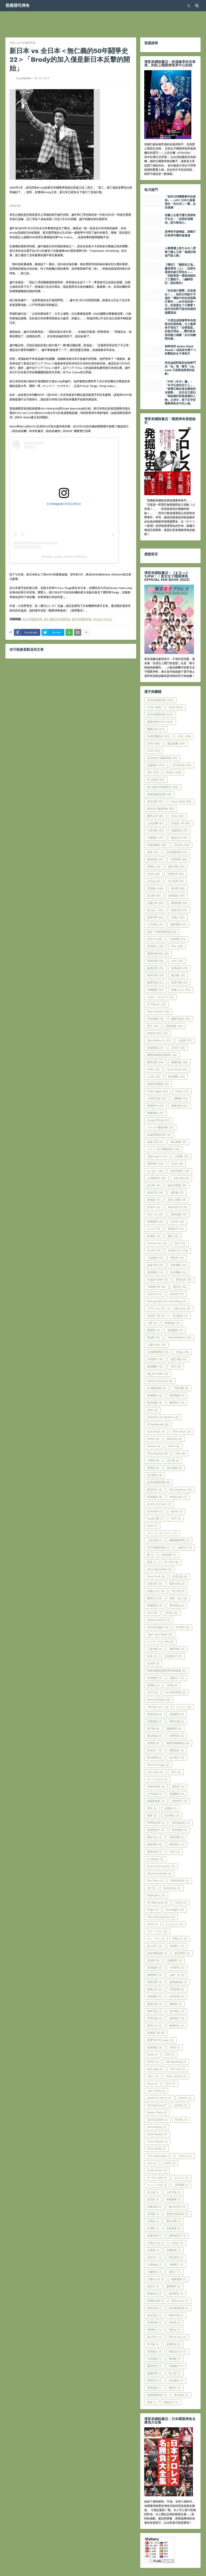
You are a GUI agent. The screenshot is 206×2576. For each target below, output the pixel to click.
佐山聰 (154, 895)
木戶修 (153, 1728)
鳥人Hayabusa (180, 1489)
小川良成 (154, 1794)
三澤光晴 (155, 830)
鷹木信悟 (155, 1062)
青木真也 (176, 1605)
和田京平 (176, 1229)
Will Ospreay (157, 1453)
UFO (152, 2163)
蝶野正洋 (155, 816)
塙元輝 (153, 1960)
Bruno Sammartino (161, 1866)
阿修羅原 (154, 1605)
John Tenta (156, 2091)
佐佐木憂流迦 (157, 1953)
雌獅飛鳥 (155, 1113)
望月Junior (179, 2301)
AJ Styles (155, 1859)
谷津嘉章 (179, 968)
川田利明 (178, 859)
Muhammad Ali (158, 1620)
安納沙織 (155, 961)
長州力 (173, 772)
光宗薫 (153, 2214)
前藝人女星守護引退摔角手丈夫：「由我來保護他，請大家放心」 (180, 218)
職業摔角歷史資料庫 (162, 1055)
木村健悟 (154, 1678)
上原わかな (181, 1308)
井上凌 (153, 2192)
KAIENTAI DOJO (159, 2098)
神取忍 (154, 866)
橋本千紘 (154, 2011)
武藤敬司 (156, 765)
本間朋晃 (154, 1996)
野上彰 (175, 2373)
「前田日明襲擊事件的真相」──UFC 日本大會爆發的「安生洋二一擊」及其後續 (180, 202)
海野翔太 (155, 1163)
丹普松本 (175, 874)
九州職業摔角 (157, 1352)
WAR (152, 1526)
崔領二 (175, 2272)
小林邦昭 (177, 939)
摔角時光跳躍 (158, 1084)
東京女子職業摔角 (160, 808)
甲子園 (153, 2344)
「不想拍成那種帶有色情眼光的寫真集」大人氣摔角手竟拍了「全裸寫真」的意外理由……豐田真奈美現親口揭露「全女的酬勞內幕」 (180, 329)
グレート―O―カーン (162, 1533)
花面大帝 (179, 910)
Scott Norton (157, 2134)
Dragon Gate (157, 1279)
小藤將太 (154, 2272)
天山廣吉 (180, 1315)
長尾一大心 (178, 1598)
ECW (170, 2083)
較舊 (131, 664)
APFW (153, 2062)
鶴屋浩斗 (176, 1844)
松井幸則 (176, 1996)
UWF (177, 961)
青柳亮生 (176, 1750)
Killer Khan (181, 1431)
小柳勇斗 (176, 2264)
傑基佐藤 (179, 1214)
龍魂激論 (154, 2047)
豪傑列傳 (155, 982)
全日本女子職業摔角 (162, 758)
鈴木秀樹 (179, 1830)
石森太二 (176, 1678)
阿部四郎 (176, 1837)
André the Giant (159, 1504)
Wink (152, 1924)
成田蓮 (177, 1192)
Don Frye (155, 1880)
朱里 (152, 1808)
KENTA (154, 939)
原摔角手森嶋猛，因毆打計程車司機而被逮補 (180, 233)
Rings (153, 1909)
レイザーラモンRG (160, 1641)
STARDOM (181, 765)
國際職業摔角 (179, 1540)
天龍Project (157, 1156)
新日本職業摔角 (82, 619)
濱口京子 (154, 2337)
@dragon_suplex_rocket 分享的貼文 (64, 556)
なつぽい (155, 1171)
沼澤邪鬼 (154, 2322)
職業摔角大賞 (158, 953)
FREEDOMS (179, 1880)
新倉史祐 (176, 2293)
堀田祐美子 (177, 2235)
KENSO (185, 2098)
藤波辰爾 (176, 743)
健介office (177, 2206)
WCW (173, 1446)
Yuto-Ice (155, 1214)
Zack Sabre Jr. (159, 1040)
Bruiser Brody (102, 619)
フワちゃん (156, 1308)
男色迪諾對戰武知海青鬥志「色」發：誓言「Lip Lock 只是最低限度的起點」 (180, 368)
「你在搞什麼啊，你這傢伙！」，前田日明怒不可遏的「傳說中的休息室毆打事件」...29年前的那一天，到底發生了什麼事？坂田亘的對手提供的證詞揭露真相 (180, 301)
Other (182, 1091)
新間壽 (153, 1468)
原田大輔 (173, 2221)
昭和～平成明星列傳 (162, 932)
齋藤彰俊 (179, 1062)
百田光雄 (154, 2018)
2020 (177, 1163)
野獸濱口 (154, 2380)
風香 (151, 2402)
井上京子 (154, 1946)
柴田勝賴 (176, 1395)
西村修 (153, 1200)
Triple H (185, 2156)
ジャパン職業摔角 (160, 1127)
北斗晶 (154, 881)
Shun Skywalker (159, 1569)
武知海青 (168, 1555)
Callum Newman (160, 1381)
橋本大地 (176, 1583)
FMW (153, 1069)
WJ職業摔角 (156, 1388)
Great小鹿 (155, 1518)
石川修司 (154, 1475)
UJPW (169, 2163)
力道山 (182, 1352)
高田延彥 (174, 1026)
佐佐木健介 (179, 1171)
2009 (172, 1685)
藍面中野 (155, 917)
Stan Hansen (158, 1011)
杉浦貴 (154, 1236)
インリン (183, 1707)
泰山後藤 (174, 1468)
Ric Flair (171, 1562)
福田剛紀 (155, 1272)
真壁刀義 (178, 1359)
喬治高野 (182, 1953)
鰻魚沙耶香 (177, 1185)
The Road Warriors (161, 1917)
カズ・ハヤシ (157, 1931)
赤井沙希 (155, 801)
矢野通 (153, 1743)
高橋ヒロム (180, 990)
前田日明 (155, 975)
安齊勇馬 (178, 1265)
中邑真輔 (155, 1019)
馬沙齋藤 (178, 1272)
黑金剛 (153, 1337)
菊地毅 (175, 2359)
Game (176, 1511)
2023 (184, 736)
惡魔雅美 (176, 1794)
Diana (152, 2083)
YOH (176, 1772)
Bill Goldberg (176, 2062)
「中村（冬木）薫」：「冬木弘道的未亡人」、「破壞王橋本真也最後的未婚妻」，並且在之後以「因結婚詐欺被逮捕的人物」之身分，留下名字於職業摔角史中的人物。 (180, 392)
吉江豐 (173, 1460)
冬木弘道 (179, 1576)
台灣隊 (153, 2228)
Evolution (155, 1511)
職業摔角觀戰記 (178, 1743)
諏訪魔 (178, 975)
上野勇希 (181, 2185)
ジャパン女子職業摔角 (163, 1149)
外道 (152, 1656)
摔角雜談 (154, 1395)
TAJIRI (154, 1250)
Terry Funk (156, 1576)
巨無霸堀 (154, 1721)
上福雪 (185, 1040)
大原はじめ (155, 2243)
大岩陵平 (155, 1359)
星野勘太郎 (155, 2301)
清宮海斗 (155, 946)
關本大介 (154, 1837)
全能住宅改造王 (177, 2214)
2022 (152, 1692)
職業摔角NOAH (160, 722)
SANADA (174, 1439)
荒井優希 (176, 1076)
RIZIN (181, 1902)
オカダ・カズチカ (160, 997)
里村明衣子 (156, 1830)
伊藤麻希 (173, 2199)
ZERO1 (178, 1047)
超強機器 (155, 1366)
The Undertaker (159, 2156)
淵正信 (179, 1287)
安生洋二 (154, 2257)
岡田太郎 (154, 1982)
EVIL (177, 946)
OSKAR (177, 1294)
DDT (153, 772)
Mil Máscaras (157, 1902)
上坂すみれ (156, 1344)
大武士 (177, 2243)
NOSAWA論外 (157, 1627)
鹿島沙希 (154, 1851)
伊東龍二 (176, 1946)
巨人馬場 (156, 779)
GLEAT (177, 1221)
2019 (153, 743)
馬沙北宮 (155, 1192)
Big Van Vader (157, 1373)
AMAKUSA (178, 1497)
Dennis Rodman (159, 1873)
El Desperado (158, 1424)
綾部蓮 (153, 1330)
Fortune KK (157, 1243)
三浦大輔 (154, 1649)
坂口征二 (155, 910)
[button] (188, 5)
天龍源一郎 (180, 823)
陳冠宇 (175, 2387)
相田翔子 (176, 2018)
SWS (180, 1243)
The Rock (155, 1772)
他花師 (153, 2199)
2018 (153, 751)
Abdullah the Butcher (163, 1417)
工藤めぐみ (155, 2279)
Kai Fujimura (156, 2105)
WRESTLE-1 (178, 1250)
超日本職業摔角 (158, 1482)
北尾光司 (154, 1583)
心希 (152, 1323)
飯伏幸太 (154, 1489)
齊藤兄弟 (179, 1105)
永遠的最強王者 (159, 1134)
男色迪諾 (172, 1323)
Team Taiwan (157, 2141)
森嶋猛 (175, 2004)
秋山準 (154, 1185)
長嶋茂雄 (154, 2387)
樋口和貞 (154, 1736)
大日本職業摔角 (158, 1547)
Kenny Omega (158, 1765)
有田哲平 (179, 1801)
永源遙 (170, 1808)
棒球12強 (176, 2315)
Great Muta (177, 1069)
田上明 (178, 1591)
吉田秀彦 (173, 2228)
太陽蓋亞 (176, 1714)
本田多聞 (176, 1989)
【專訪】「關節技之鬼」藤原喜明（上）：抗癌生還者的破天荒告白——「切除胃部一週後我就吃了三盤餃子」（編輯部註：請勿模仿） (180, 274)
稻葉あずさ (177, 2351)
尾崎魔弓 (154, 1975)
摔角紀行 (154, 2293)
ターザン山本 (157, 2177)
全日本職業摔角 (26, 42)
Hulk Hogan (157, 1091)
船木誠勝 (154, 1402)
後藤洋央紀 (180, 1019)
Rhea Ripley (156, 2127)
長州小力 (154, 2025)
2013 (152, 1612)
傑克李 (177, 1258)
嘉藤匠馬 (154, 2235)
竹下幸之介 (156, 1004)
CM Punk (177, 2069)
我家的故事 (156, 1801)
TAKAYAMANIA (179, 1337)
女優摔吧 (173, 2250)
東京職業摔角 (178, 2308)
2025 (154, 707)
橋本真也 (155, 859)
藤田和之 (176, 1402)
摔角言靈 (176, 1721)
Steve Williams (158, 1699)
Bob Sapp (155, 2069)
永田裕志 (176, 895)
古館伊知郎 (156, 1786)
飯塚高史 (176, 2025)
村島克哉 (154, 2308)
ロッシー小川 (157, 2185)
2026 (176, 707)
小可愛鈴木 (156, 1178)
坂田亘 (178, 1786)
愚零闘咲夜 (178, 1982)
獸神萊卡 (155, 1105)
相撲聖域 (173, 2344)
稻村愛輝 (178, 924)
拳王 (153, 1026)
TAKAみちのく (158, 1707)
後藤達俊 (178, 2279)
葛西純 (153, 1685)
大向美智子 (173, 1656)
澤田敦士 (154, 2330)
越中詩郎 (176, 866)
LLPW (154, 1076)
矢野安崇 (176, 1736)
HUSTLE (154, 1294)
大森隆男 (174, 1960)
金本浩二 (154, 1750)
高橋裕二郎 (156, 2033)
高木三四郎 (177, 1200)
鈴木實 (178, 888)
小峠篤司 (176, 1967)
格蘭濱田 (174, 1728)
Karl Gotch (156, 1431)
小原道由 (154, 2264)
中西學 (153, 1460)
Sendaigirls (175, 1909)
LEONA (180, 2105)
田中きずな (177, 2337)
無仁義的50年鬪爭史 (57, 619)
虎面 (153, 852)
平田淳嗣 (180, 1388)
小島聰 (182, 1156)
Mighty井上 (156, 1895)
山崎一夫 (176, 1975)
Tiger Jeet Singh (159, 1634)
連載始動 (179, 903)
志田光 (153, 2286)
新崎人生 (154, 1989)
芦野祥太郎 (156, 1823)
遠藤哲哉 (154, 2373)
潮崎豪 (181, 1098)
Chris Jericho (176, 2076)
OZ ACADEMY (157, 2119)
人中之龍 (173, 2192)
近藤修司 (176, 2366)
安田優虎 (154, 1967)
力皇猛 (153, 2221)
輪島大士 (154, 1598)
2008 (152, 2054)
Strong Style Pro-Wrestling (166, 1301)
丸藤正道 (155, 903)
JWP (176, 1518)
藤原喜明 (155, 968)
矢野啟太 (154, 2351)
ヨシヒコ (181, 2177)
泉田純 (175, 2322)
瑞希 (152, 1815)
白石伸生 (171, 1815)
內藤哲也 (179, 830)
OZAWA (181, 845)
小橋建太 (155, 837)
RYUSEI (182, 1627)
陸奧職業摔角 (157, 2395)
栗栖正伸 (154, 2004)
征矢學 (153, 1663)
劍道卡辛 (155, 1265)
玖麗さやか (156, 1591)
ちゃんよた (174, 1924)
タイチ (154, 1229)
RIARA (181, 2119)
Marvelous (172, 1888)
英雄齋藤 (155, 1047)
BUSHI (154, 1207)
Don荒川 (176, 1757)
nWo (180, 1453)
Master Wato (157, 2112)
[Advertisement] (103, 24)
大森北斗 (184, 1547)
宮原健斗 (155, 888)
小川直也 (155, 924)
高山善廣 (178, 1142)
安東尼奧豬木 (158, 736)
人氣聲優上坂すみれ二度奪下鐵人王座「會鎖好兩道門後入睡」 (180, 251)
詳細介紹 (15, 205)
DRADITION (157, 1033)
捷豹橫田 (173, 2286)
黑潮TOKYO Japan (160, 2040)
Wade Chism (157, 2170)
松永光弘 (154, 2315)
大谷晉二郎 (156, 1315)
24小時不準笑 (175, 1692)
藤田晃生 (154, 2366)
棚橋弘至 (156, 729)
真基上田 (155, 1142)
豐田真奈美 (181, 1823)
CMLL (152, 2076)
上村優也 (155, 1258)
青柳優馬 (155, 1221)
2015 (174, 1851)
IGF (151, 1888)
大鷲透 (153, 2250)
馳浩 (173, 1236)
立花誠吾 (154, 2359)
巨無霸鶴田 (156, 845)
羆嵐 (152, 1562)
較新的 (11, 664)
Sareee (154, 1446)
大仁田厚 (176, 881)
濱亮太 (175, 2330)
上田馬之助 (156, 1098)
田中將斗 (176, 2011)
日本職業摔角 (176, 852)
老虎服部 (175, 1330)
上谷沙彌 (155, 823)
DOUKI (171, 1612)
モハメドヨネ (157, 1779)
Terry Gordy (156, 2148)
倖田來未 (154, 1714)
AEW (152, 1410)
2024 (177, 816)
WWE (153, 874)
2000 (174, 2047)
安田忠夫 (183, 1279)
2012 (170, 2054)
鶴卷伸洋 (154, 1844)
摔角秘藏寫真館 (159, 794)
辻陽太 (178, 917)
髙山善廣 (154, 1757)
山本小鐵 (181, 1178)
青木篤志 (181, 2395)
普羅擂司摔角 (17, 5)
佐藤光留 (154, 2206)
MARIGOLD (177, 1207)
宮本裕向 (176, 2257)
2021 (175, 1366)
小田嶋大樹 (156, 1287)
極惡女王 (179, 837)
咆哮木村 (176, 1649)
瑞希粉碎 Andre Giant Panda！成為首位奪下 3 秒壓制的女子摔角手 (180, 350)
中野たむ (179, 1938)
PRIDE (153, 1439)
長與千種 (179, 982)
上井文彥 (154, 1540)
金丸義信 (176, 2380)
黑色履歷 (154, 1497)
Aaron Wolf (181, 801)
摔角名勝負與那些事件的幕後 (166, 1670)
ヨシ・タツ (156, 1938)
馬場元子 (171, 2402)
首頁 (12, 42)
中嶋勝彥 (155, 990)
